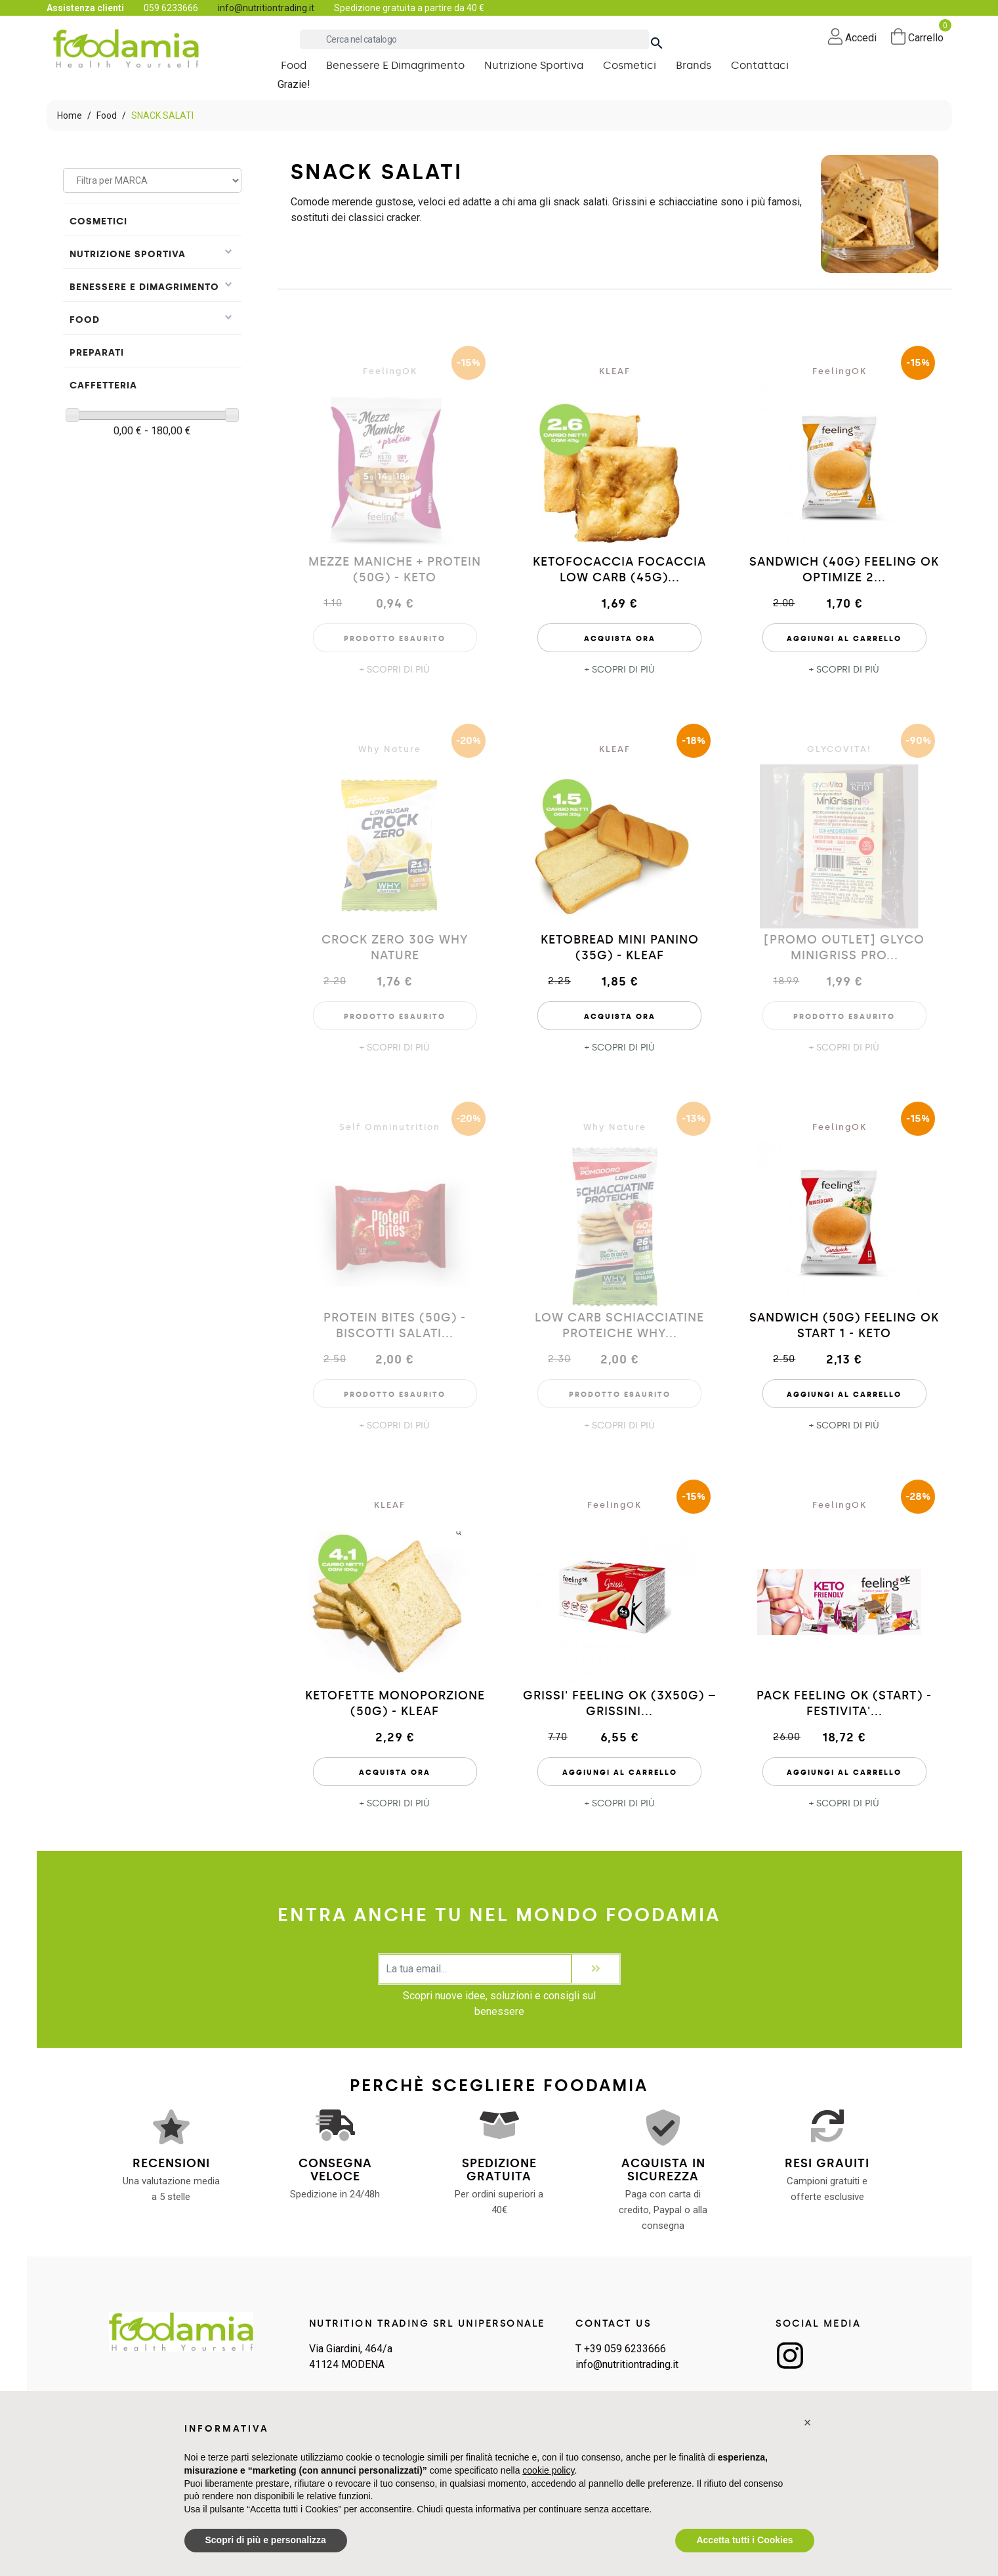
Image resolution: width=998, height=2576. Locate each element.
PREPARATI (97, 352)
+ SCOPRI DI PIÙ (395, 669)
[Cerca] (474, 39)
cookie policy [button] (548, 2470)
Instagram (790, 2355)
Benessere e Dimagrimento (144, 287)
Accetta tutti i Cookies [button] (744, 2540)
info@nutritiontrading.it (266, 8)
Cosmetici (98, 221)
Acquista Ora (619, 638)
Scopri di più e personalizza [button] (265, 2540)
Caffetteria (103, 385)
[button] (807, 2422)
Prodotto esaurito (395, 638)
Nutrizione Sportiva (128, 254)
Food (85, 319)
